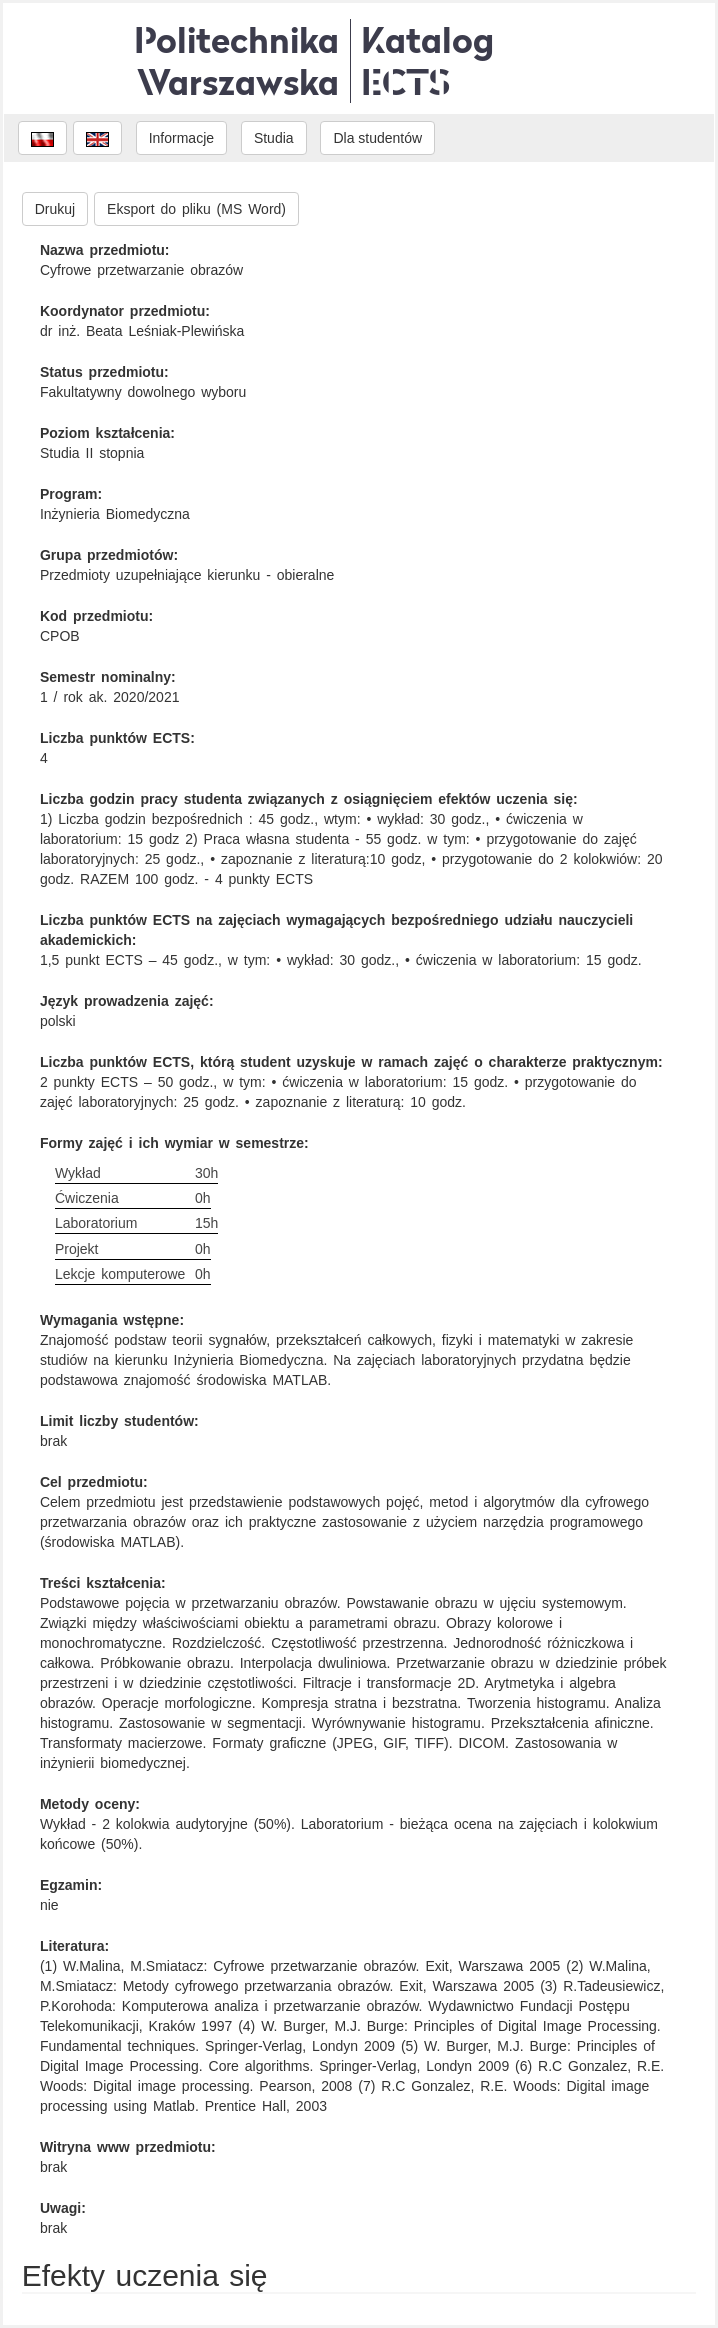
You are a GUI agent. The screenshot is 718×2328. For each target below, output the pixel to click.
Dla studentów (377, 138)
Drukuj (55, 209)
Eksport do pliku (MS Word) (196, 209)
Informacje (181, 138)
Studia (274, 138)
